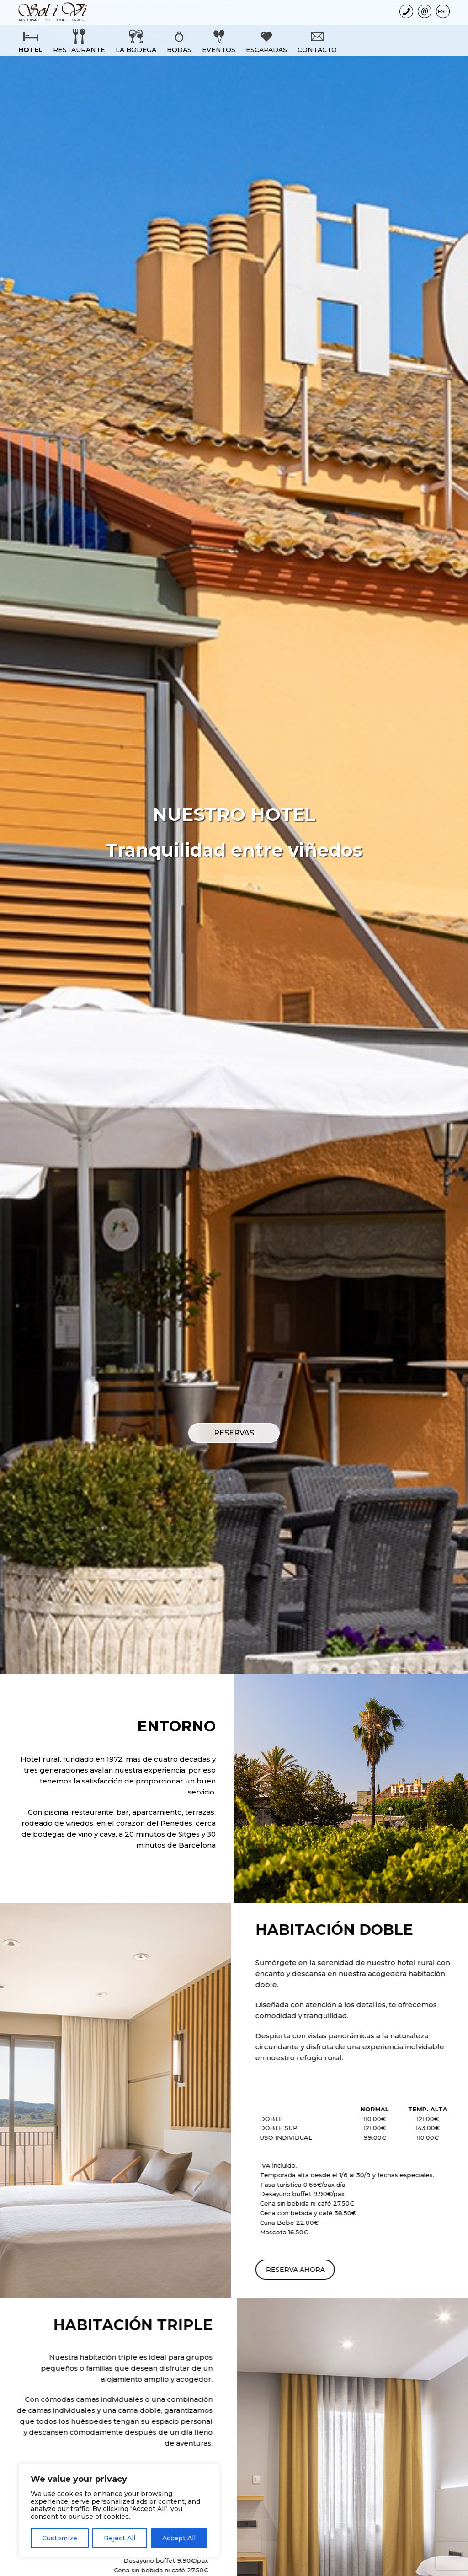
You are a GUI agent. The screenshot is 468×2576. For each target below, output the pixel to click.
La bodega (136, 50)
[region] (118, 2511)
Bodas (179, 50)
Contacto (317, 50)
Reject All (119, 2538)
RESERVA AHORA (364, 2269)
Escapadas (266, 50)
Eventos (218, 50)
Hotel (30, 50)
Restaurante (79, 50)
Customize (59, 2538)
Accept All (179, 2538)
